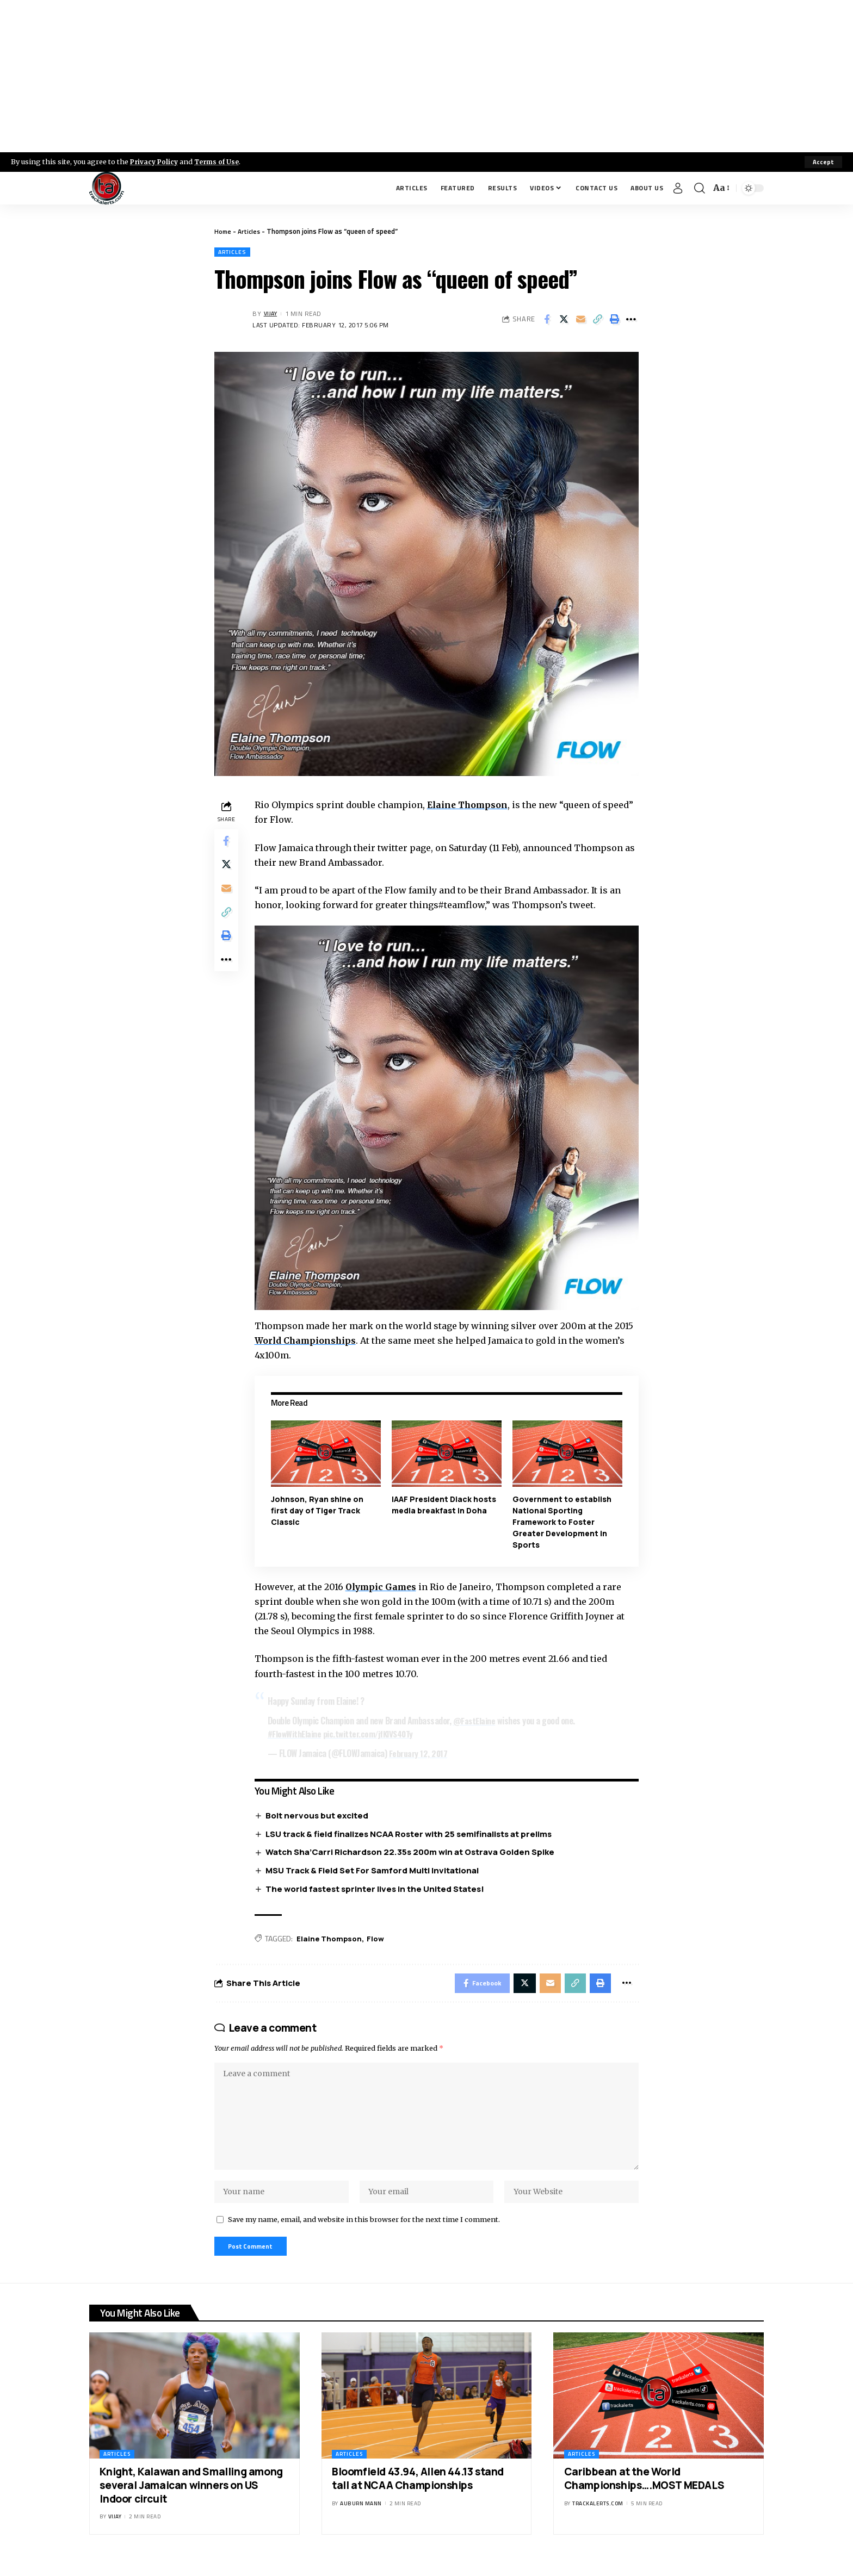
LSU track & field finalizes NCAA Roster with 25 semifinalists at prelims (411, 1832)
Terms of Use (221, 161)
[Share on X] (563, 320)
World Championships (309, 1339)
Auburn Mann (361, 2517)
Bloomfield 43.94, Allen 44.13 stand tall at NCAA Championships (418, 2493)
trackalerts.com (597, 2517)
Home (223, 231)
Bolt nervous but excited (319, 1813)
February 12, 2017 (422, 1751)
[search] (699, 188)
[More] (631, 320)
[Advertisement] (426, 76)
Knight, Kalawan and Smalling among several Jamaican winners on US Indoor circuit (191, 2499)
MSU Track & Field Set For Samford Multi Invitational (374, 1868)
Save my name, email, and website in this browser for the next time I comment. (364, 2231)
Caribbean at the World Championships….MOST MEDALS (644, 2493)
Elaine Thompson (470, 805)
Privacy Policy (155, 161)
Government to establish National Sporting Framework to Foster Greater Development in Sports (562, 1520)
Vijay (272, 314)
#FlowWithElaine (297, 1731)
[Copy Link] (597, 320)
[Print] (614, 320)
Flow (380, 1937)
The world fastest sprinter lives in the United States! (377, 1887)
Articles (251, 231)
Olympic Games (384, 1584)
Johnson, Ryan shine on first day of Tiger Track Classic (319, 1508)
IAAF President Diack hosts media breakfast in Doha (445, 1502)
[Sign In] (677, 188)
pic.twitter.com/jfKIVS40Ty (373, 1731)
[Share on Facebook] (546, 320)
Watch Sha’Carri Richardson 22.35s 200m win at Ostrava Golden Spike (412, 1850)
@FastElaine (477, 1718)
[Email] (580, 320)
